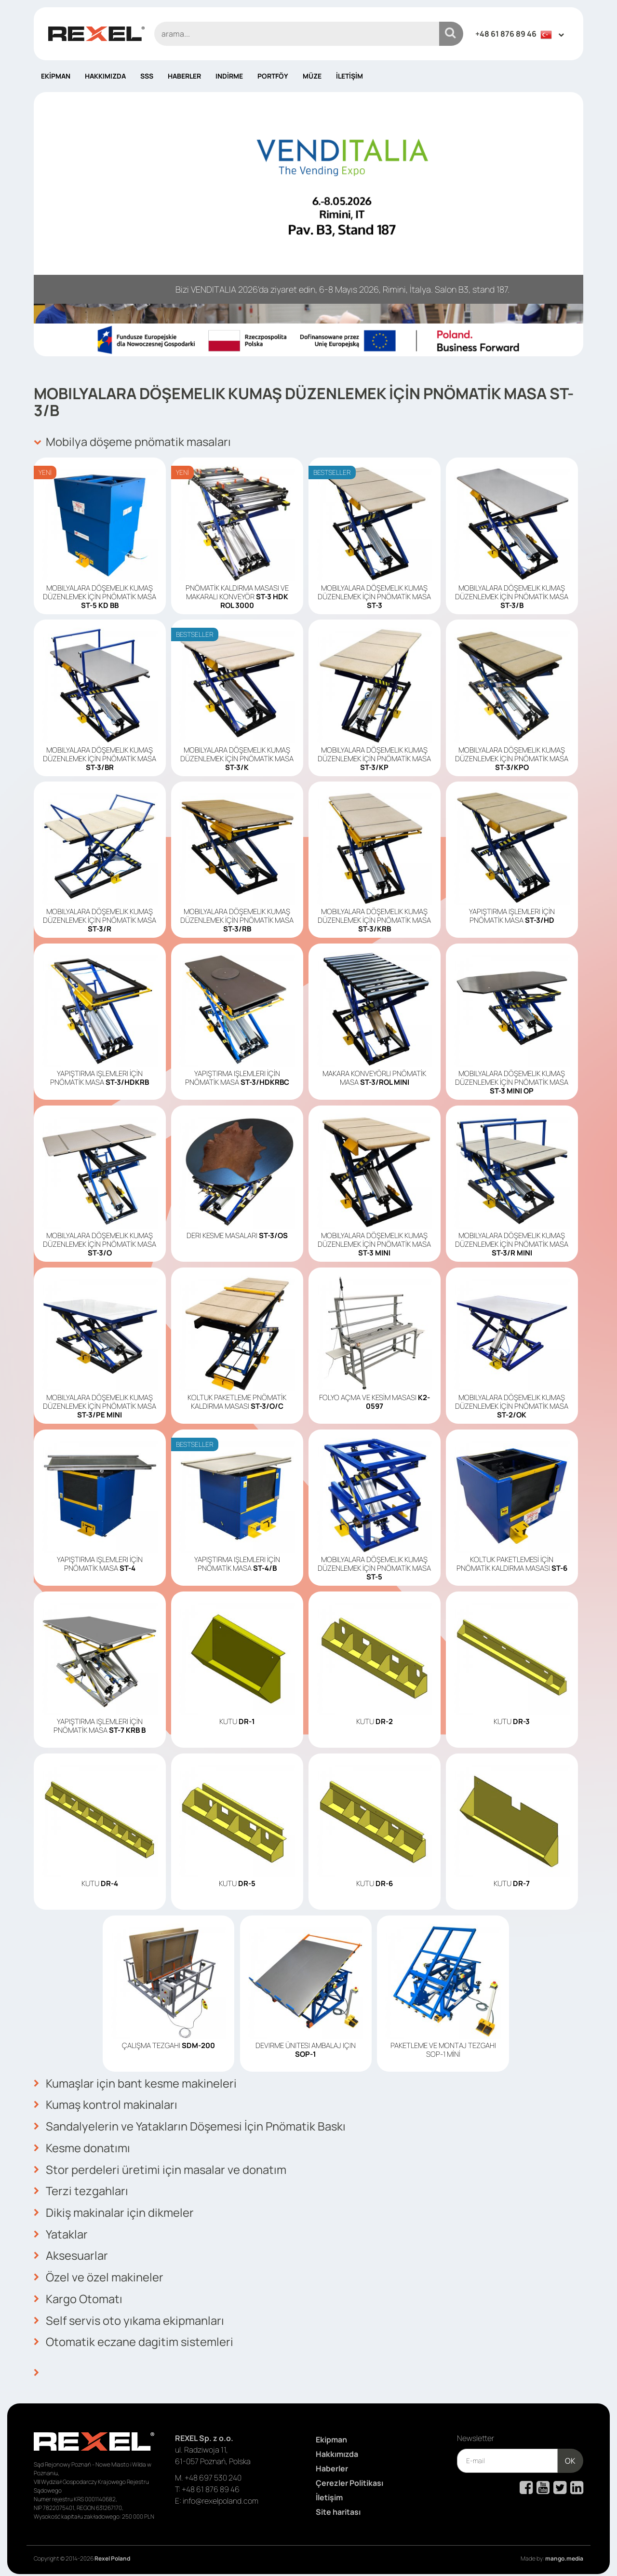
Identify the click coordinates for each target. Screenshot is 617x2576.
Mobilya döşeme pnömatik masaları (133, 441)
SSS (146, 76)
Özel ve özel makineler (98, 2273)
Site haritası (338, 2506)
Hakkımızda (105, 76)
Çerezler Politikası (349, 2477)
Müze (312, 76)
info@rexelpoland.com (220, 2495)
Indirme (229, 76)
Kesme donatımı (82, 2146)
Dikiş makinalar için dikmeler (114, 2210)
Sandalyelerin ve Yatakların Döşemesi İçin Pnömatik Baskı (191, 2125)
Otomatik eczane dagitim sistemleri (134, 2337)
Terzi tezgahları (81, 2189)
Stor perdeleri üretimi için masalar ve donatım (160, 2167)
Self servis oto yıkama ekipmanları (130, 2316)
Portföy (272, 76)
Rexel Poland (112, 2553)
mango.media (564, 2553)
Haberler (184, 76)
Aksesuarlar (71, 2252)
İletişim (349, 76)
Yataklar (61, 2231)
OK (570, 2455)
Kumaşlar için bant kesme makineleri (136, 2083)
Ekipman (55, 76)
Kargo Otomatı (78, 2295)
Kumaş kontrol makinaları (106, 2104)
